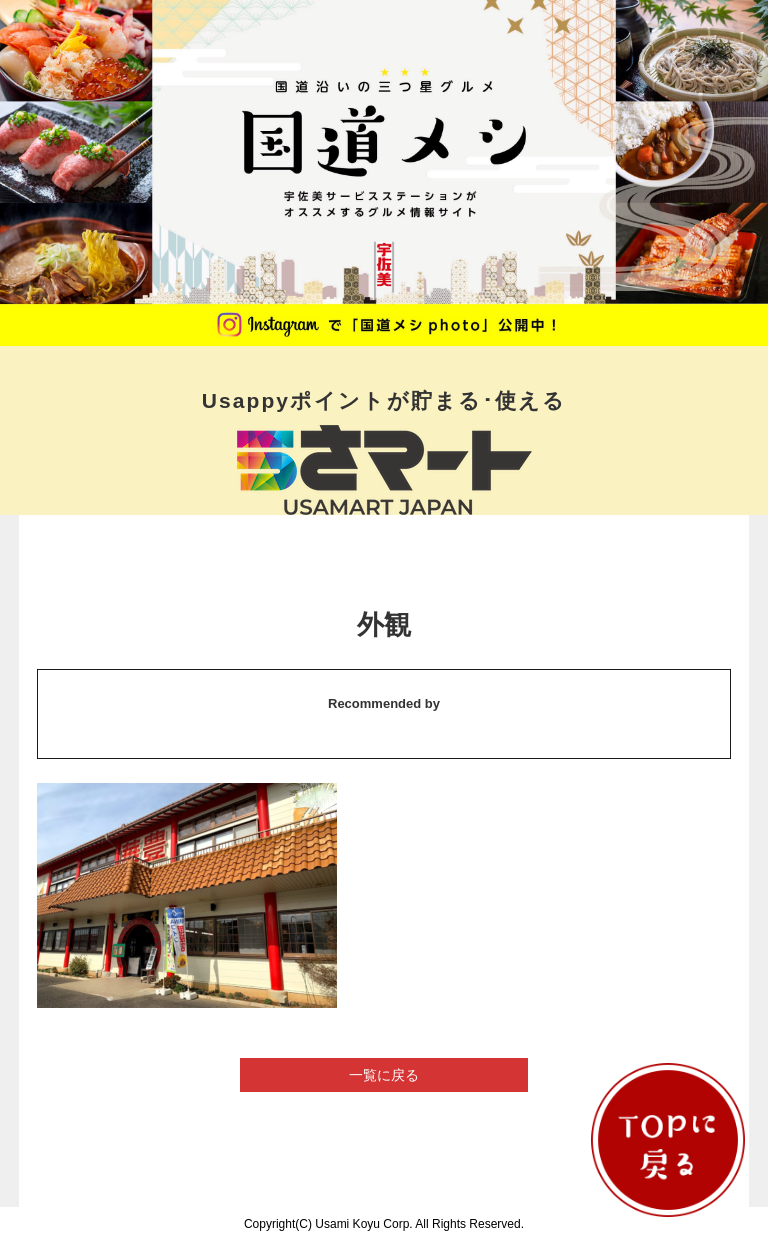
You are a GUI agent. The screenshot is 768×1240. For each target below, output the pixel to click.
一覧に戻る (384, 1075)
